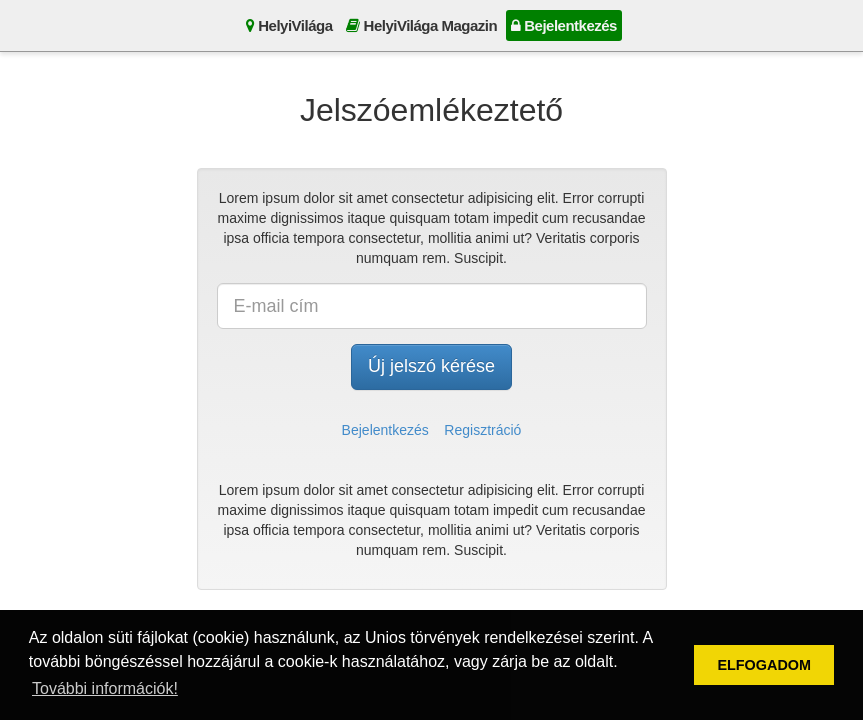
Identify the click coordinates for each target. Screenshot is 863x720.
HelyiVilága (289, 25)
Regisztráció (482, 430)
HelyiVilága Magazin (421, 25)
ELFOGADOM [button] (764, 665)
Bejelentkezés (564, 25)
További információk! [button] (105, 688)
